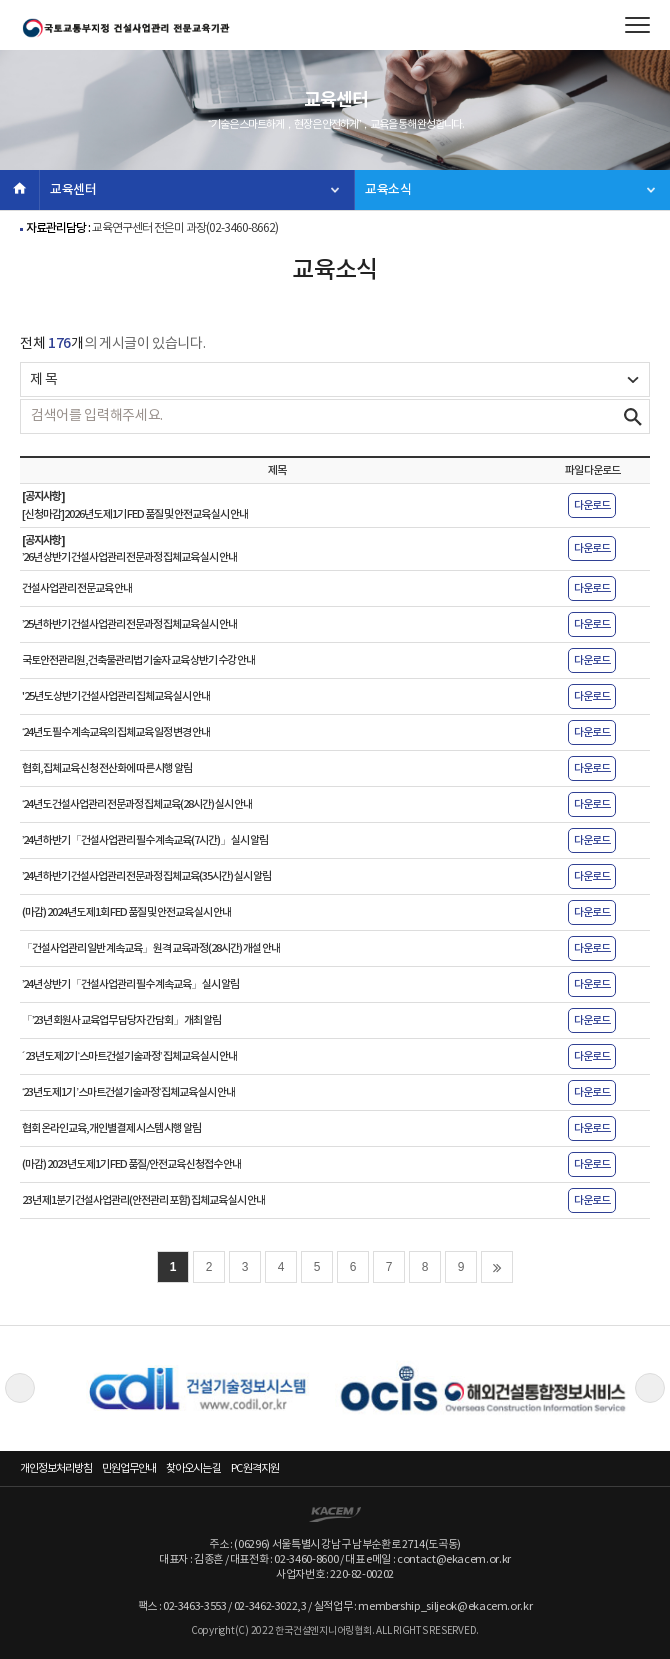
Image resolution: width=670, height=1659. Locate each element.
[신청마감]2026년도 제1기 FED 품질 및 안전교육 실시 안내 (135, 514)
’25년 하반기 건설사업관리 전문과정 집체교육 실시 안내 (129, 624)
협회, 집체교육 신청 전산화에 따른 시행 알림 (107, 768)
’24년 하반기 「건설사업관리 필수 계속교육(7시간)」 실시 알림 (145, 840)
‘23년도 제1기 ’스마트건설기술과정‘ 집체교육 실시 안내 (128, 1092)
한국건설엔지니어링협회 (125, 28)
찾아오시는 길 (193, 1468)
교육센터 (73, 190)
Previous (20, 1388)
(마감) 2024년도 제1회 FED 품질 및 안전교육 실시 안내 (126, 912)
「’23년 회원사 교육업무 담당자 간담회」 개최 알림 (121, 1020)
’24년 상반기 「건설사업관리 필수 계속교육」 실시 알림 (130, 984)
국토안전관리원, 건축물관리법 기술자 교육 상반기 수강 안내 (138, 660)
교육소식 (388, 190)
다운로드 (592, 505)
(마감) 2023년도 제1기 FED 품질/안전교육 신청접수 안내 (131, 1164)
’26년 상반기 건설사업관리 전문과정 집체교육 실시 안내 (129, 557)
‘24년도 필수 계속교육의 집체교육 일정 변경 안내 (116, 732)
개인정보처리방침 (56, 1468)
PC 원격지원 (255, 1468)
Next (650, 1388)
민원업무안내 (129, 1468)
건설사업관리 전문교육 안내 (77, 588)
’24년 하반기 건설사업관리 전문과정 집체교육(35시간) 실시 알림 (146, 876)
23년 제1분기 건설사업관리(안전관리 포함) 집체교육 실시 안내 (143, 1200)
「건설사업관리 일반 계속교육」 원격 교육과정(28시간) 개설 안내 (151, 948)
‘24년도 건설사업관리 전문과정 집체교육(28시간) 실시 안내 (137, 804)
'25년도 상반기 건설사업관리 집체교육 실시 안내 (116, 696)
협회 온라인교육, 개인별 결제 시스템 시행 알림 (111, 1128)
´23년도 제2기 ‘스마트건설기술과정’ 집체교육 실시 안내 (129, 1056)
